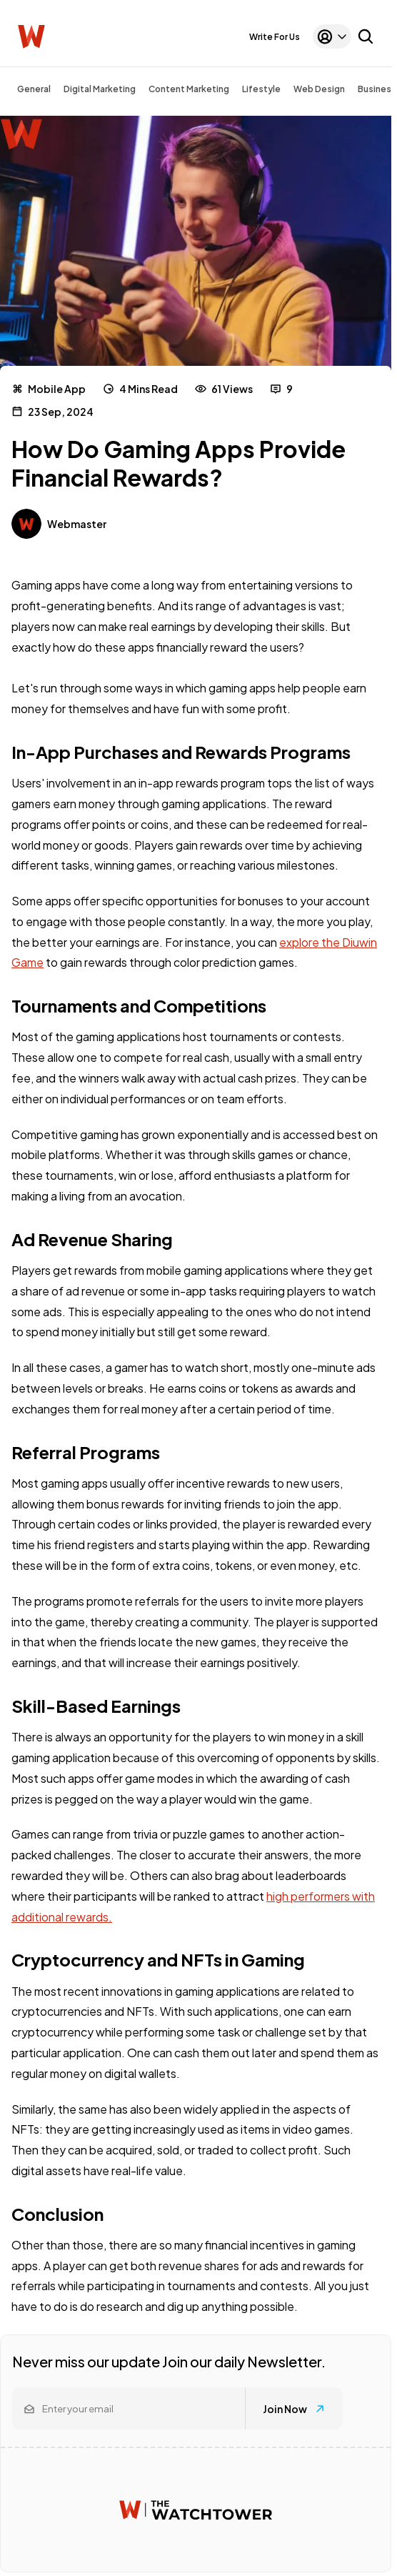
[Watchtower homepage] (195, 2510)
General (34, 89)
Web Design (319, 89)
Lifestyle (261, 89)
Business (377, 89)
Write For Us (274, 36)
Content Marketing (189, 89)
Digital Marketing (100, 89)
